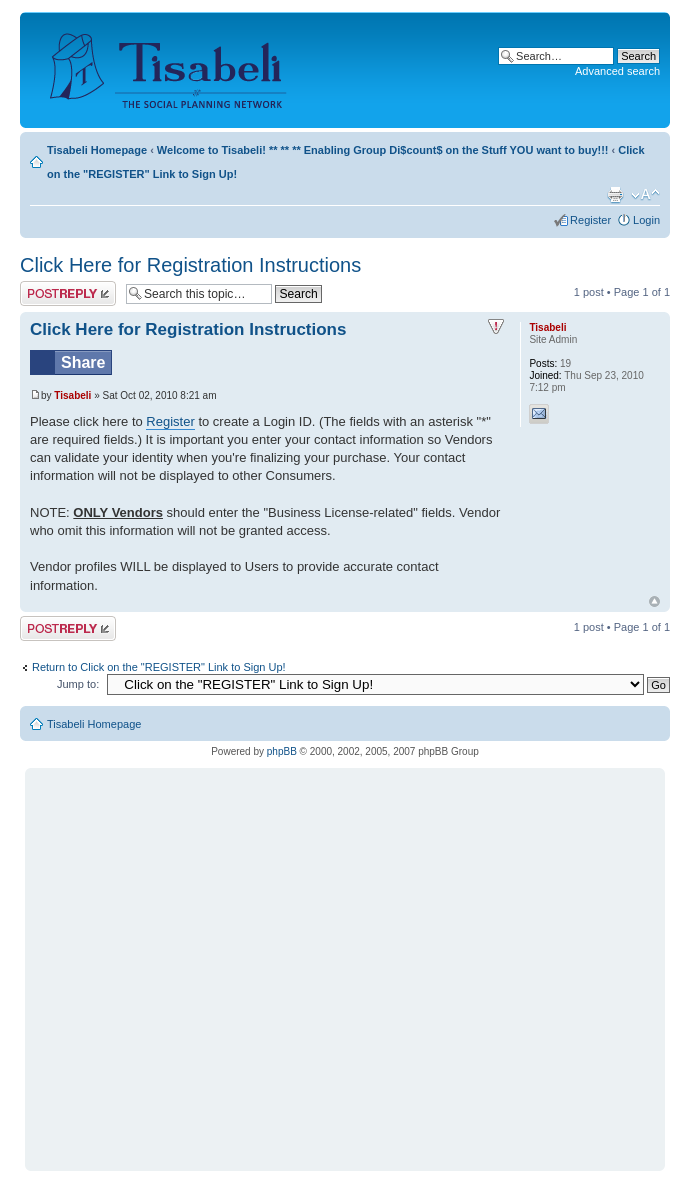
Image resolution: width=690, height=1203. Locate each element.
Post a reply (68, 293)
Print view (615, 195)
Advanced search (617, 71)
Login (646, 220)
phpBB (282, 751)
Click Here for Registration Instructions (190, 265)
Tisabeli (72, 395)
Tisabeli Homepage (97, 150)
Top (654, 601)
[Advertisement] (187, 960)
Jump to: (78, 684)
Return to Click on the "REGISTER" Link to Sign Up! (159, 667)
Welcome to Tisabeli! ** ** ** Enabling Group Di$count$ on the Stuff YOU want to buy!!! (383, 150)
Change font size (645, 195)
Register (590, 220)
